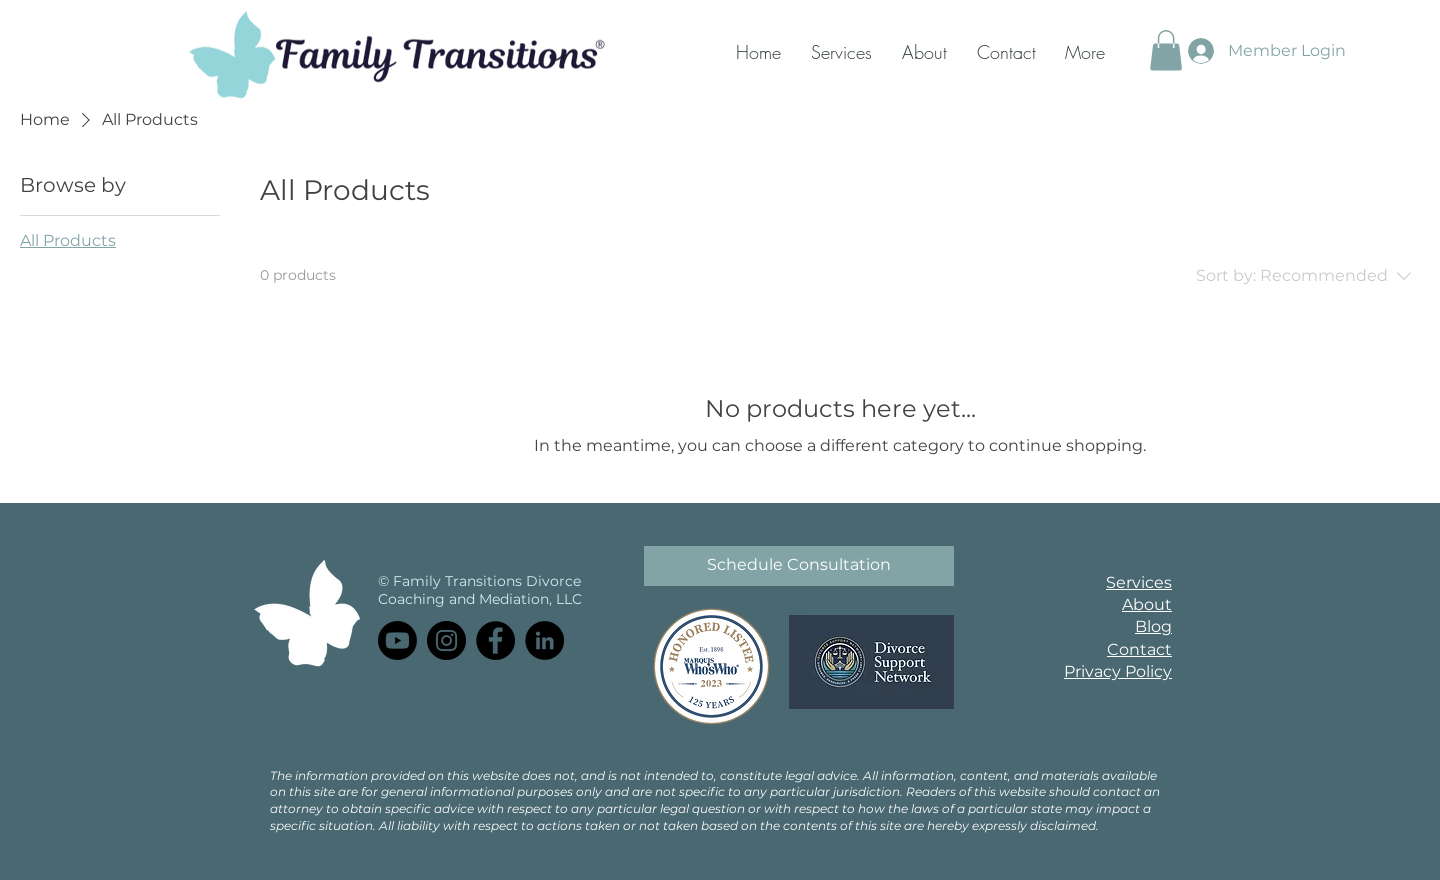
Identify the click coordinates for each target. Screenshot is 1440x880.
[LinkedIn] (544, 640)
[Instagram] (446, 640)
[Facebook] (495, 640)
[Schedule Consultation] (799, 566)
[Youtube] (397, 640)
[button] (1166, 50)
